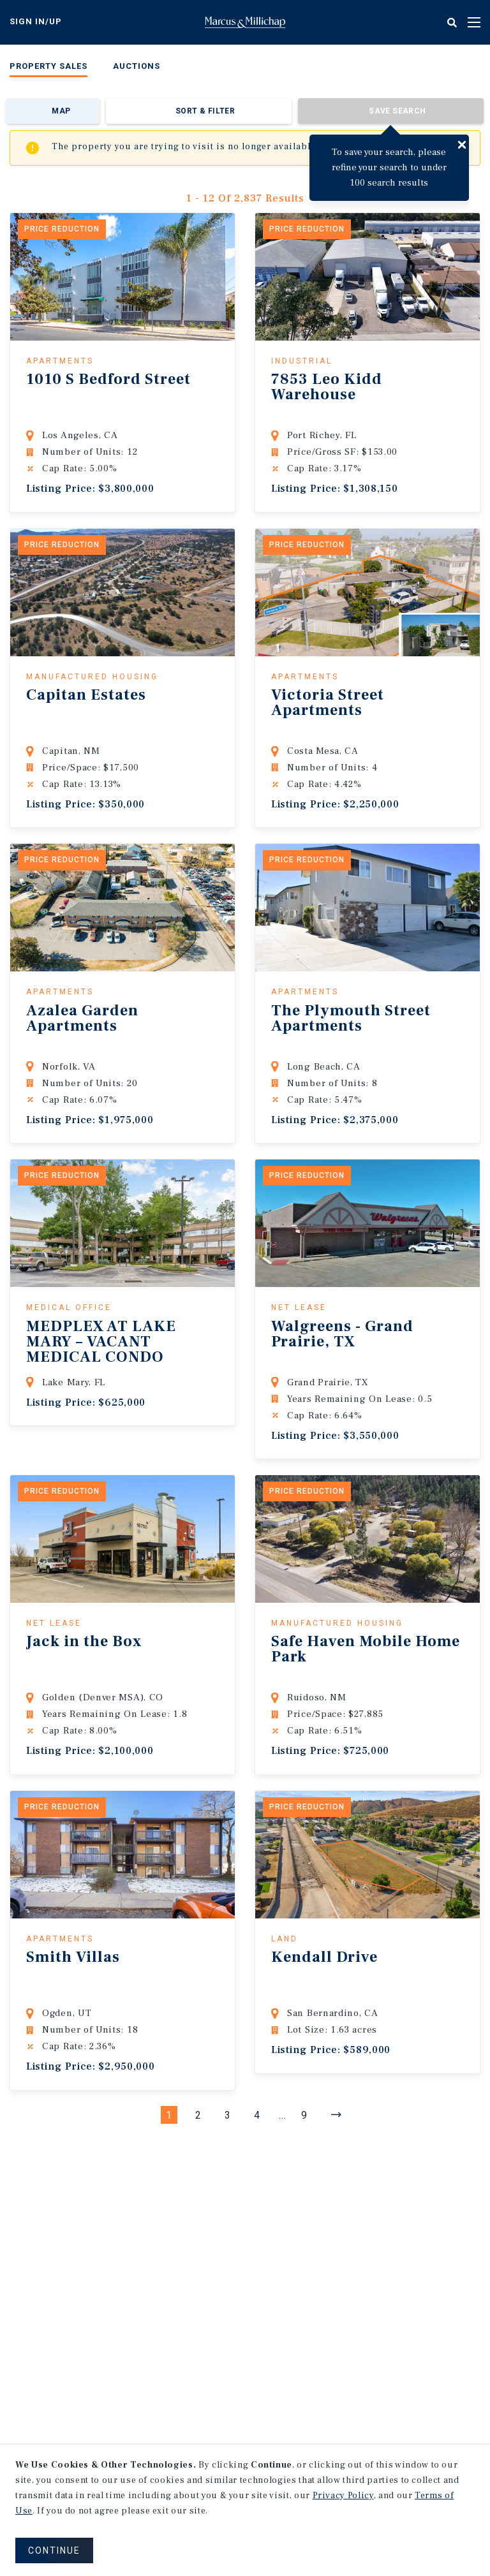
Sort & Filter (205, 111)
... (282, 2115)
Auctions (136, 66)
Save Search (397, 111)
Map (61, 111)
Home (245, 22)
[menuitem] (48, 68)
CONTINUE (54, 2550)
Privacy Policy (343, 2495)
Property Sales (48, 66)
